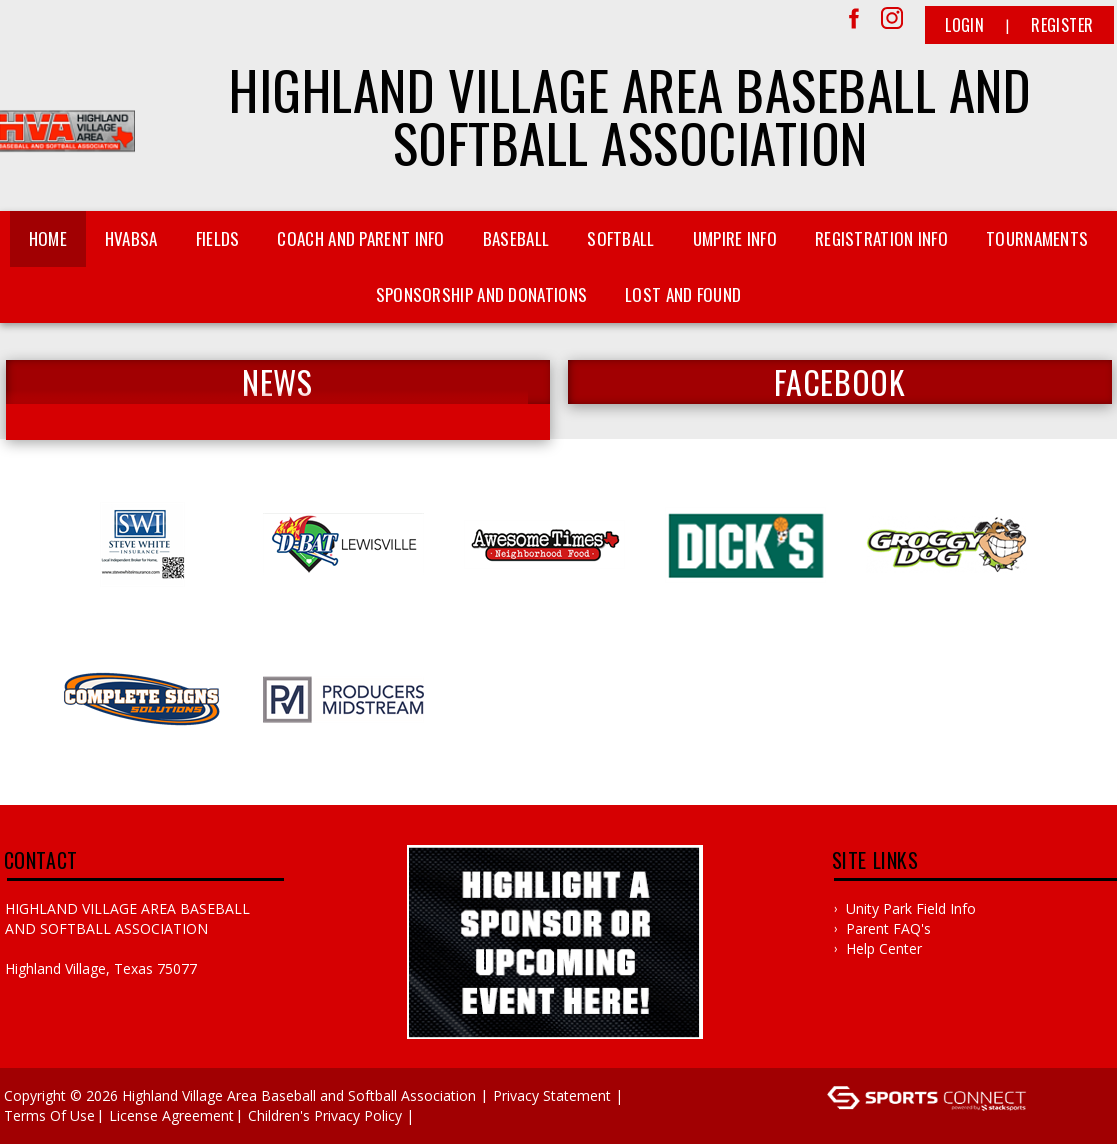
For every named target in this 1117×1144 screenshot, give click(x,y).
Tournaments (1037, 238)
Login (964, 25)
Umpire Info (735, 238)
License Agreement (171, 1115)
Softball (620, 238)
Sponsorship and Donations (482, 294)
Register (1062, 25)
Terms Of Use (49, 1115)
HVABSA (131, 238)
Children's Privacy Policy (325, 1115)
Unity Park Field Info (911, 908)
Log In (447, 1115)
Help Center (884, 948)
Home (48, 238)
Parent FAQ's (888, 928)
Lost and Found (683, 294)
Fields (218, 238)
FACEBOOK (840, 382)
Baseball (516, 238)
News (277, 382)
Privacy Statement (552, 1095)
